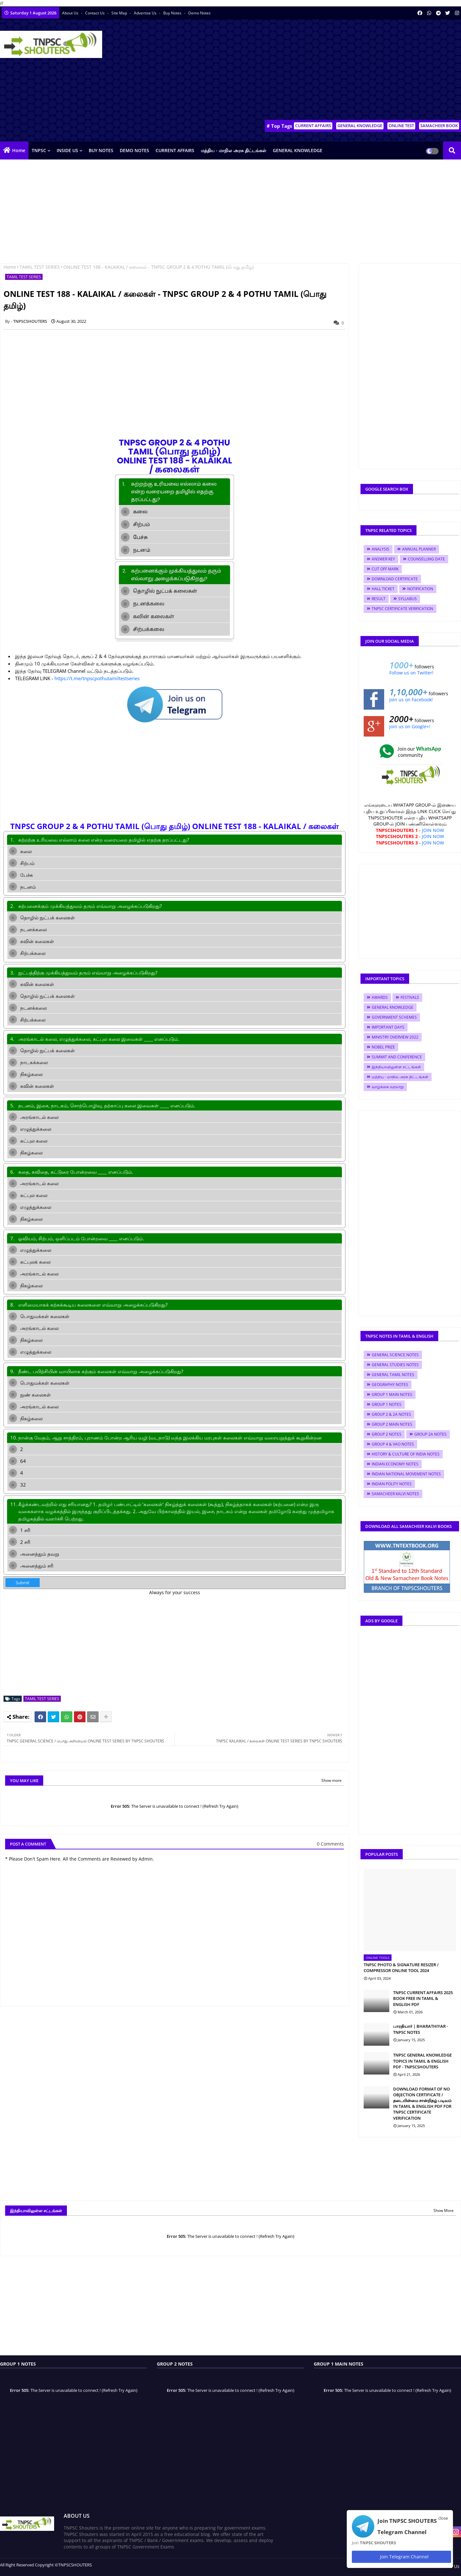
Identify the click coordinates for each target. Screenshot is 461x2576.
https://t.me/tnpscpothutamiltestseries (97, 678)
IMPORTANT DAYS (388, 1027)
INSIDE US (67, 150)
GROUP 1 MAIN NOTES (392, 1394)
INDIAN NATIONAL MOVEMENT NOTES (406, 1474)
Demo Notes (199, 13)
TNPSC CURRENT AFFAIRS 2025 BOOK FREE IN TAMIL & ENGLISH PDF (423, 1998)
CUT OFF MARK (385, 569)
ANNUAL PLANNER (419, 549)
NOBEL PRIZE (383, 1047)
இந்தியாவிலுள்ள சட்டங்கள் (396, 1067)
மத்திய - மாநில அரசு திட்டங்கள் (233, 150)
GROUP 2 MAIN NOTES (392, 1424)
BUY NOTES (101, 150)
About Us (70, 13)
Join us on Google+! (409, 726)
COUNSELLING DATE (426, 559)
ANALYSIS (380, 549)
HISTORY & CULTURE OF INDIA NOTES (406, 1454)
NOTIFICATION (420, 588)
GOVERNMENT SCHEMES (394, 1017)
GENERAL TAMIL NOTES (393, 1374)
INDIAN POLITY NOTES (392, 1484)
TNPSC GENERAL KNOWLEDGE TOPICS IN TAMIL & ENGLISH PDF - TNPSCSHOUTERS (422, 2060)
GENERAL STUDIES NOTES (395, 1364)
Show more (331, 1780)
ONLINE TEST (401, 125)
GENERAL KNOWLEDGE (359, 125)
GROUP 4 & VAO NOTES (393, 1444)
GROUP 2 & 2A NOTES (391, 1414)
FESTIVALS (409, 997)
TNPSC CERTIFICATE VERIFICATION (402, 608)
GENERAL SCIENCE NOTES (395, 1354)
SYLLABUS (407, 598)
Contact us (95, 13)
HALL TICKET (383, 588)
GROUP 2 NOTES (386, 1434)
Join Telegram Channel (401, 2557)
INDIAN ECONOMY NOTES (395, 1464)
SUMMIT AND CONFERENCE (397, 1057)
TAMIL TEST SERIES (40, 267)
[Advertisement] (344, 71)
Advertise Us (146, 13)
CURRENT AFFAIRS (313, 125)
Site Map (119, 13)
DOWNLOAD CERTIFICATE (395, 579)
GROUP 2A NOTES (430, 1434)
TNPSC (39, 150)
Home (18, 150)
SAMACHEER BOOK (439, 125)
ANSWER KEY (383, 559)
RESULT (378, 598)
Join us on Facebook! (411, 700)
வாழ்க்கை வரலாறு (388, 1086)
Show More (443, 2210)
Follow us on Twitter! (411, 673)
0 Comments (330, 1844)
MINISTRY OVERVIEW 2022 (395, 1037)
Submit (22, 1583)
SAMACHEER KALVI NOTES (395, 1493)
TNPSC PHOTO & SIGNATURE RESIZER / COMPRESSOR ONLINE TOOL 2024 (401, 1967)
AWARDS (380, 997)
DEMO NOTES (134, 150)
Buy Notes (172, 13)
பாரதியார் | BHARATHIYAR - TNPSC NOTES (420, 2029)
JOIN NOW (433, 830)
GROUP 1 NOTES (386, 1404)
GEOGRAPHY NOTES (390, 1384)
